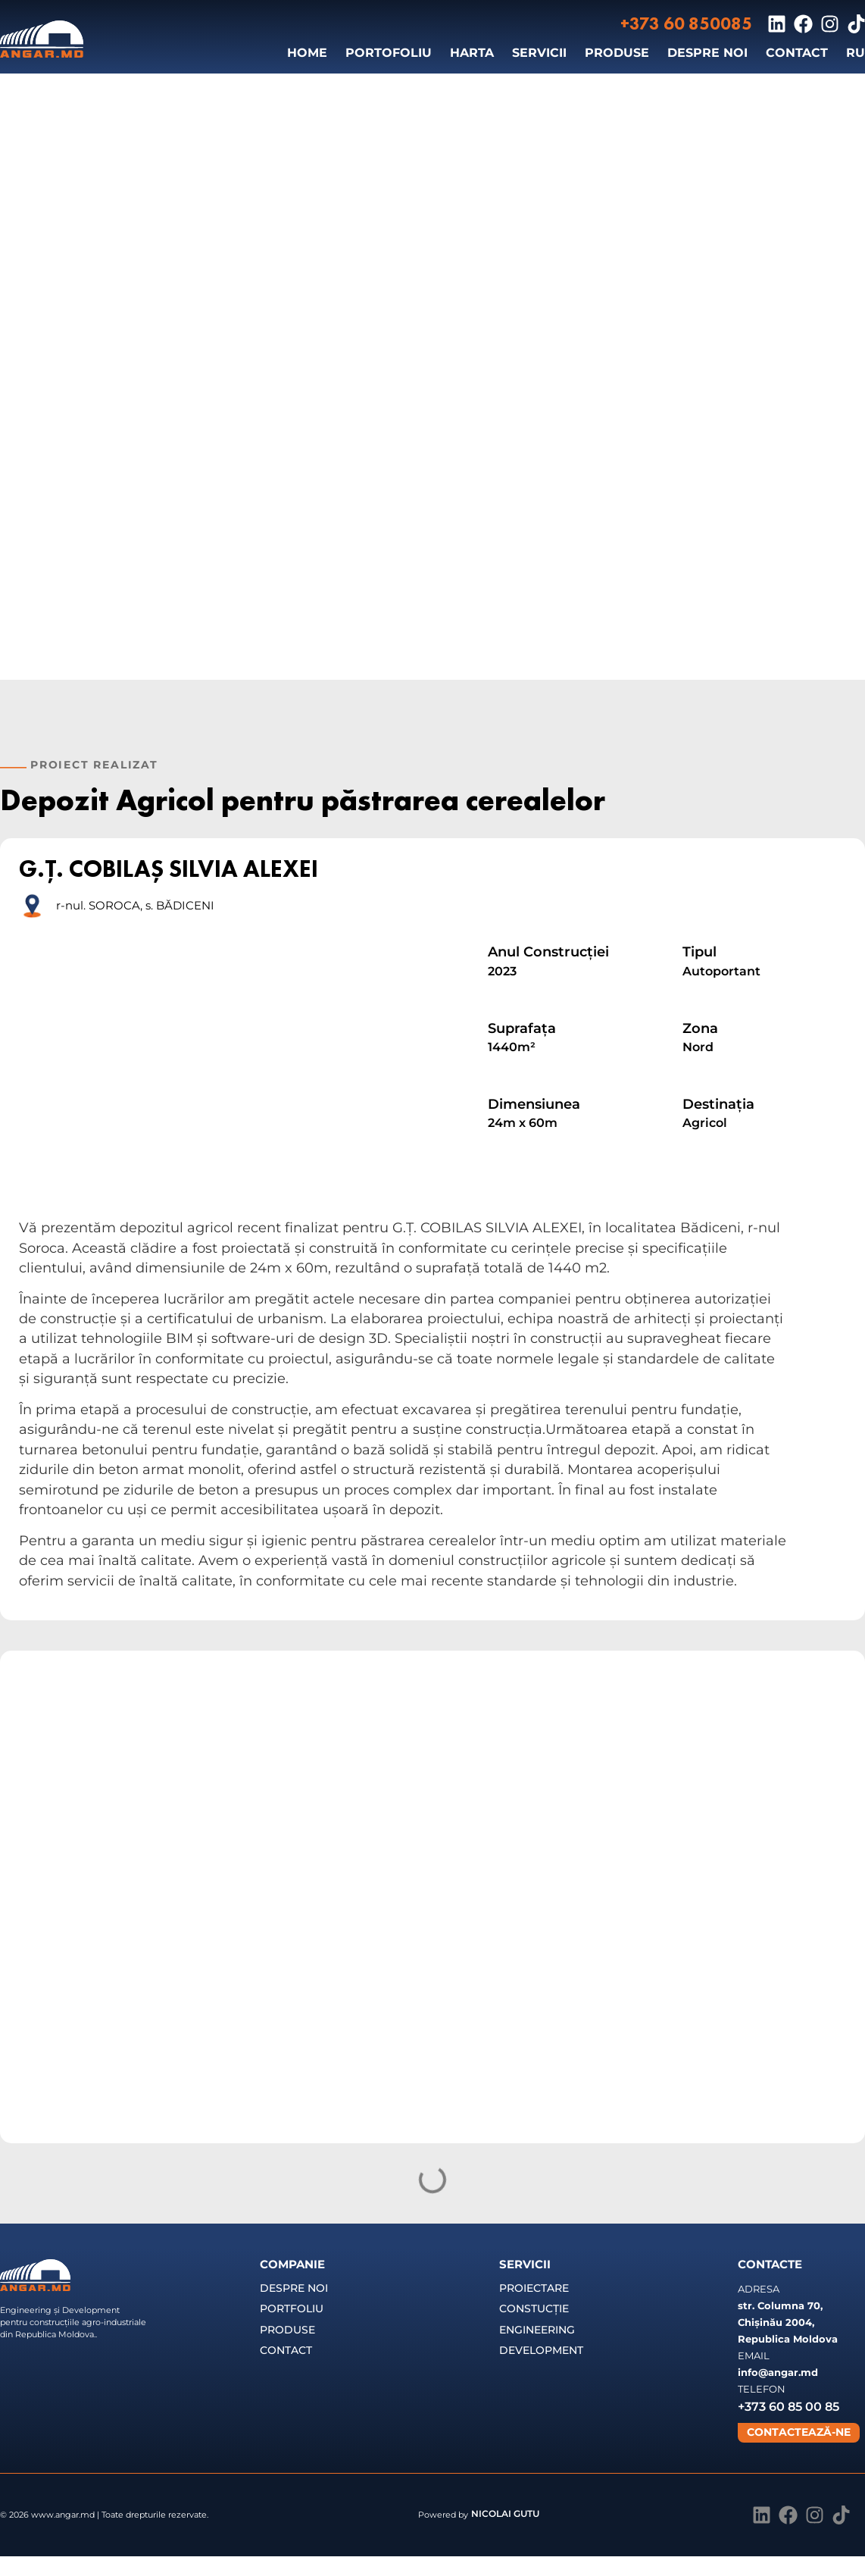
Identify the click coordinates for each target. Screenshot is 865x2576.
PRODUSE (617, 52)
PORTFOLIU (291, 2308)
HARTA (472, 52)
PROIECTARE (534, 2288)
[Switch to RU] (855, 53)
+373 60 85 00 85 (788, 2406)
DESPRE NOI (707, 52)
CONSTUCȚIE (534, 2308)
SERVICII (539, 52)
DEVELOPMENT (541, 2350)
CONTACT (797, 52)
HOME (307, 52)
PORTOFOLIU (388, 52)
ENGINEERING (537, 2330)
